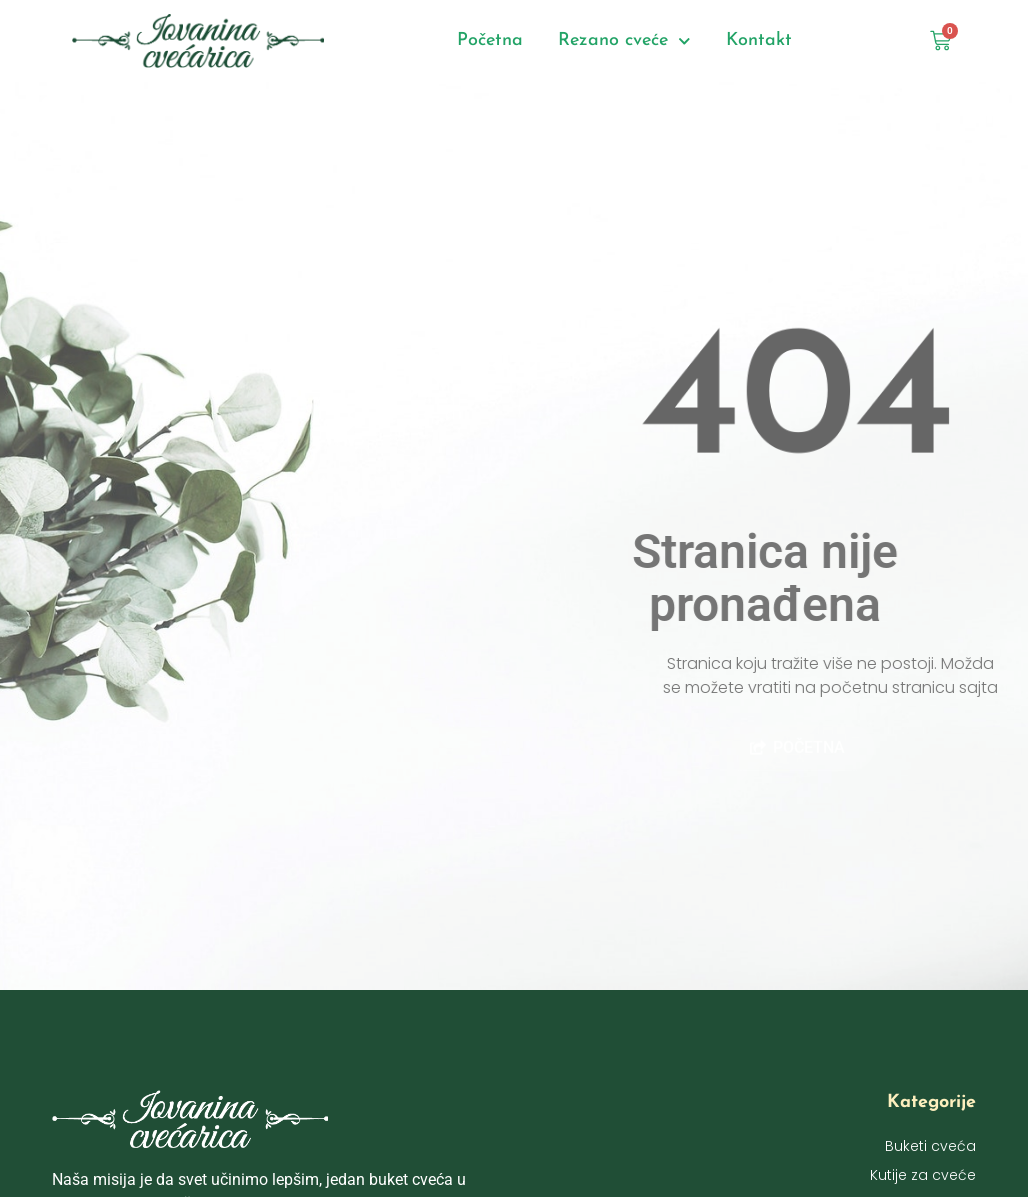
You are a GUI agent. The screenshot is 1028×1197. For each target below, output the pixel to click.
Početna (490, 40)
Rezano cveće (624, 41)
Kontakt (759, 40)
